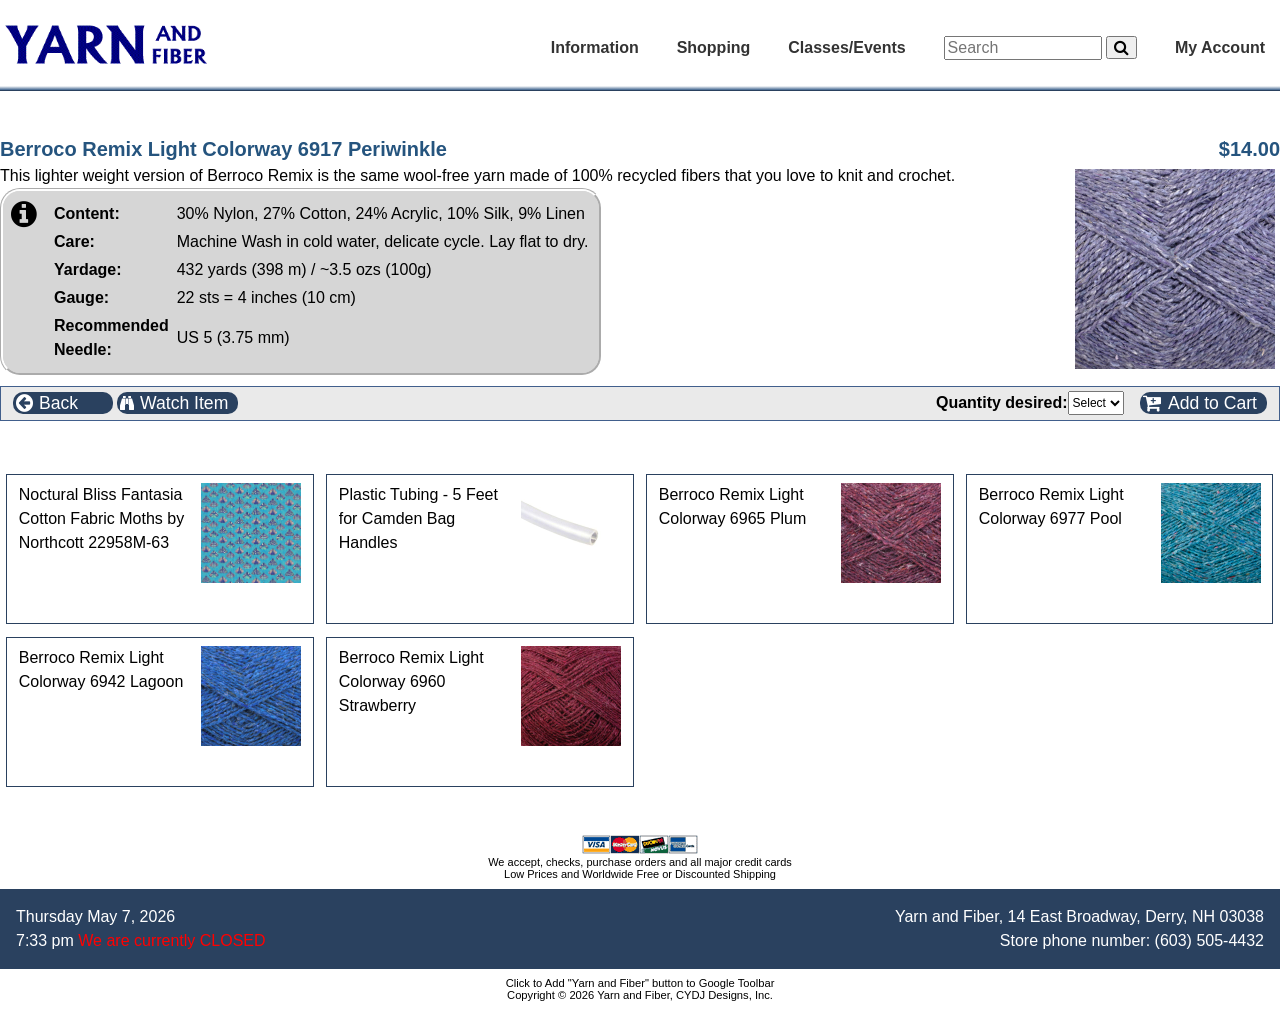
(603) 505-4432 (1209, 940)
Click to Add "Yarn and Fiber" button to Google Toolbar (640, 983)
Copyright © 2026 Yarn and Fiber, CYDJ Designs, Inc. (640, 995)
